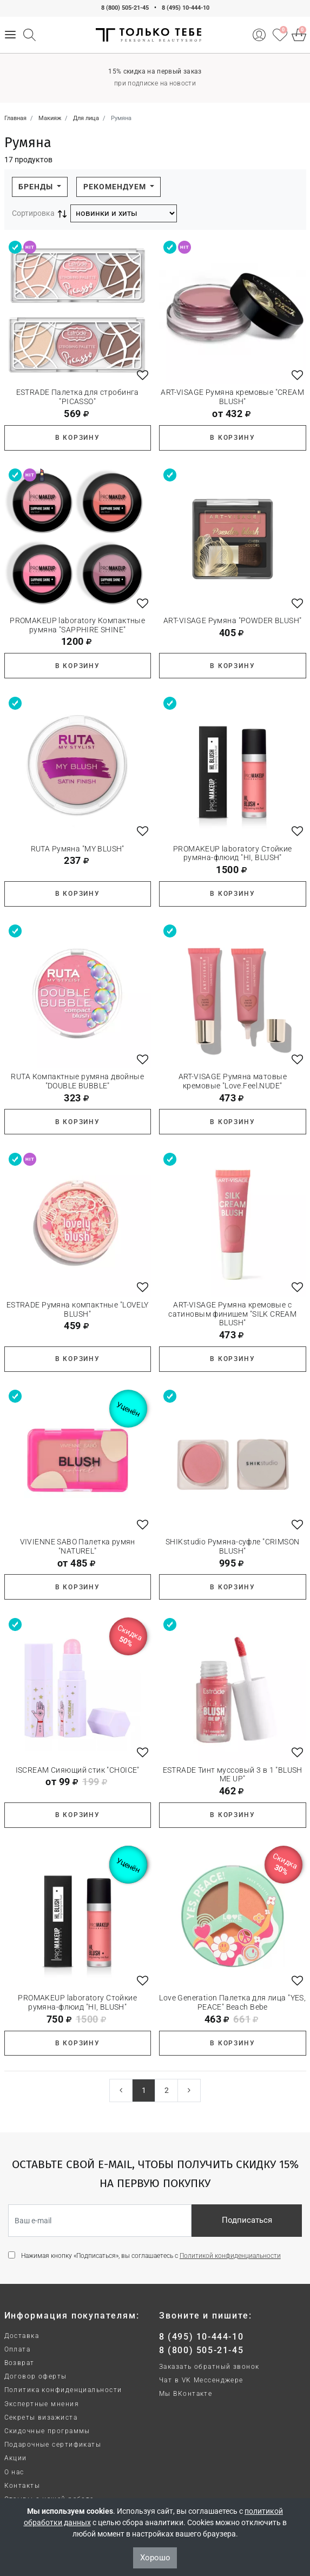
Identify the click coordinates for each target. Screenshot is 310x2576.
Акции (15, 2458)
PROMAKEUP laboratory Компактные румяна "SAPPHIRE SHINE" (77, 625)
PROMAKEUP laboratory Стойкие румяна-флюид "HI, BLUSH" (232, 853)
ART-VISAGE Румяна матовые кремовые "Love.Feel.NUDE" (233, 1081)
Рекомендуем (115, 186)
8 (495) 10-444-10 (185, 7)
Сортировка (33, 213)
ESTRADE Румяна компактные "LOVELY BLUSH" (77, 1309)
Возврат (19, 2363)
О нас (14, 2472)
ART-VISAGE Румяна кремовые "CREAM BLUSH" (232, 397)
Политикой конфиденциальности (230, 2256)
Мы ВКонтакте (185, 2393)
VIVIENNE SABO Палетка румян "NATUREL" (77, 1546)
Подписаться (247, 2220)
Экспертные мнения (41, 2404)
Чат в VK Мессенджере (201, 2380)
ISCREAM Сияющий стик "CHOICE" (78, 1770)
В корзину (77, 437)
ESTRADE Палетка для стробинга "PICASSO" (77, 397)
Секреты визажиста (40, 2417)
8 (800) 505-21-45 (125, 7)
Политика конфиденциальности (63, 2390)
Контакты (22, 2485)
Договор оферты (35, 2376)
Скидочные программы (47, 2431)
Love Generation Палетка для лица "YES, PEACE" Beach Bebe (232, 2002)
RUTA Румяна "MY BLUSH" (77, 848)
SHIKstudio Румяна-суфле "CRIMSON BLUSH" (232, 1546)
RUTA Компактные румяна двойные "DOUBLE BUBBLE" (77, 1081)
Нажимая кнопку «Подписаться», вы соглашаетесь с (151, 2256)
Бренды (36, 186)
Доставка (21, 2336)
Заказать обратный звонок (209, 2366)
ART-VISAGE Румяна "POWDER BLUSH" (232, 620)
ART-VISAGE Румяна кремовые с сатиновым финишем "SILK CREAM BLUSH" (232, 1313)
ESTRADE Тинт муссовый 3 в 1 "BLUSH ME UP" (232, 1775)
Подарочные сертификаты (53, 2444)
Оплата (17, 2349)
